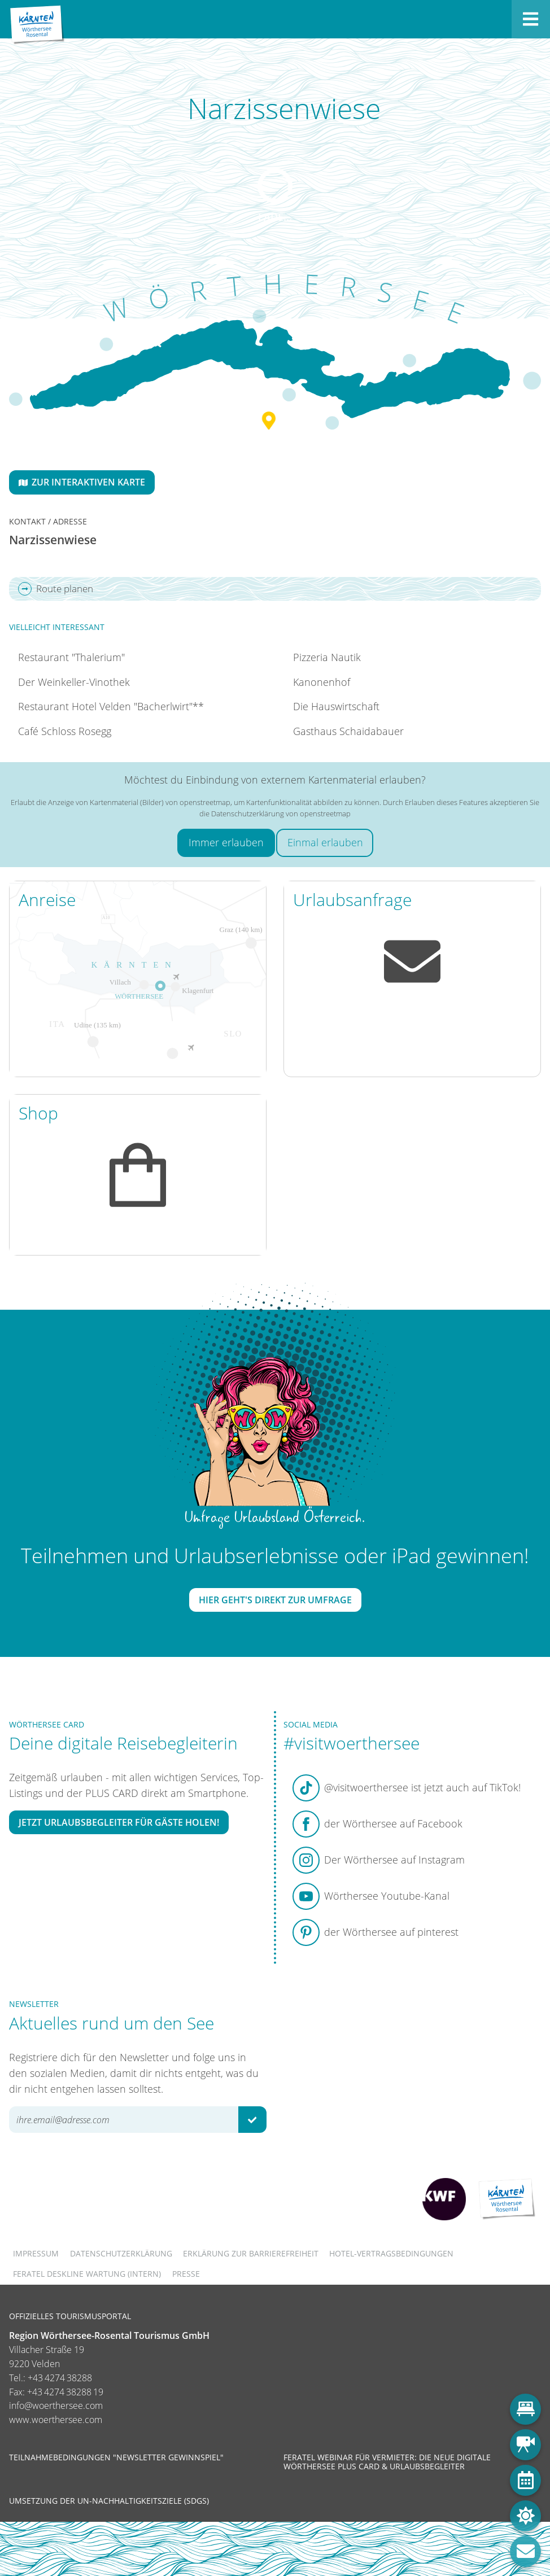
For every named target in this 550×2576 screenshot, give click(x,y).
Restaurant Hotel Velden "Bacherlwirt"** (111, 706)
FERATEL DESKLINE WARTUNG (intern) (87, 2273)
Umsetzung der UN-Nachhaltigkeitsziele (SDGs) (109, 2500)
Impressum (36, 2253)
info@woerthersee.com (56, 2405)
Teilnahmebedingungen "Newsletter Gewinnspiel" (116, 2457)
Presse (186, 2273)
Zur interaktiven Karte (82, 482)
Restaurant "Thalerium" (71, 657)
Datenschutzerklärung (121, 2253)
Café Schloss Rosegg (64, 731)
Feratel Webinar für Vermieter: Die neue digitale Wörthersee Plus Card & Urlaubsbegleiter (387, 2462)
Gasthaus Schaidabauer (348, 731)
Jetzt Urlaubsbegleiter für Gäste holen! (119, 1822)
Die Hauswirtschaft (336, 706)
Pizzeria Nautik (327, 657)
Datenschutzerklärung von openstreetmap (281, 813)
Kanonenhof (321, 682)
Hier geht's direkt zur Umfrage (275, 1600)
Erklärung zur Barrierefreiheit (250, 2253)
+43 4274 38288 (60, 2378)
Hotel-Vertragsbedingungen (391, 2253)
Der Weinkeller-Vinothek (74, 682)
